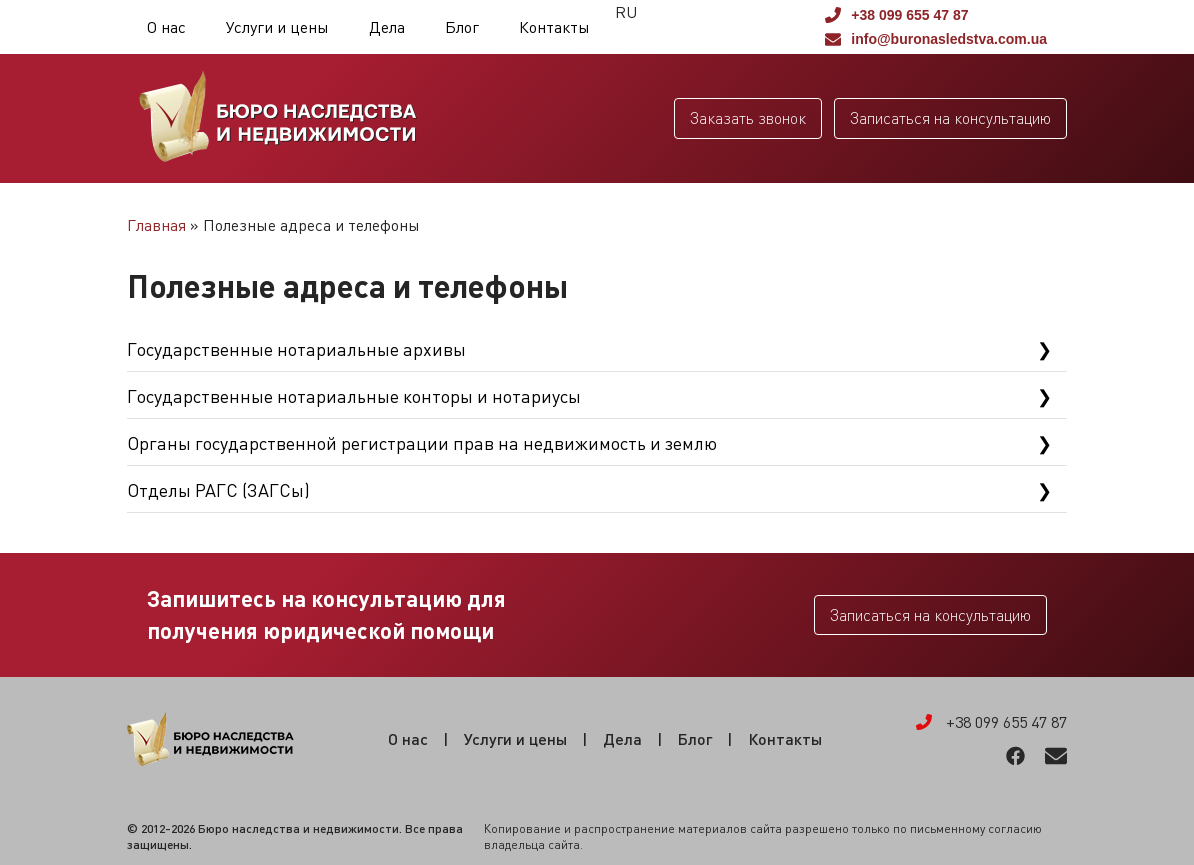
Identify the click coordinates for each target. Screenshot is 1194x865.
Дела (387, 27)
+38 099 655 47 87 (896, 15)
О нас (166, 27)
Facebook (1015, 756)
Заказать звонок (748, 118)
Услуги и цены (277, 27)
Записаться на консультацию (950, 118)
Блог (462, 27)
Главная (156, 225)
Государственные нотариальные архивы (296, 349)
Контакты (554, 27)
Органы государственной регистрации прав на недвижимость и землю (422, 443)
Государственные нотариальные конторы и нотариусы (354, 396)
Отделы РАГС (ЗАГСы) (218, 490)
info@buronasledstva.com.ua (936, 39)
